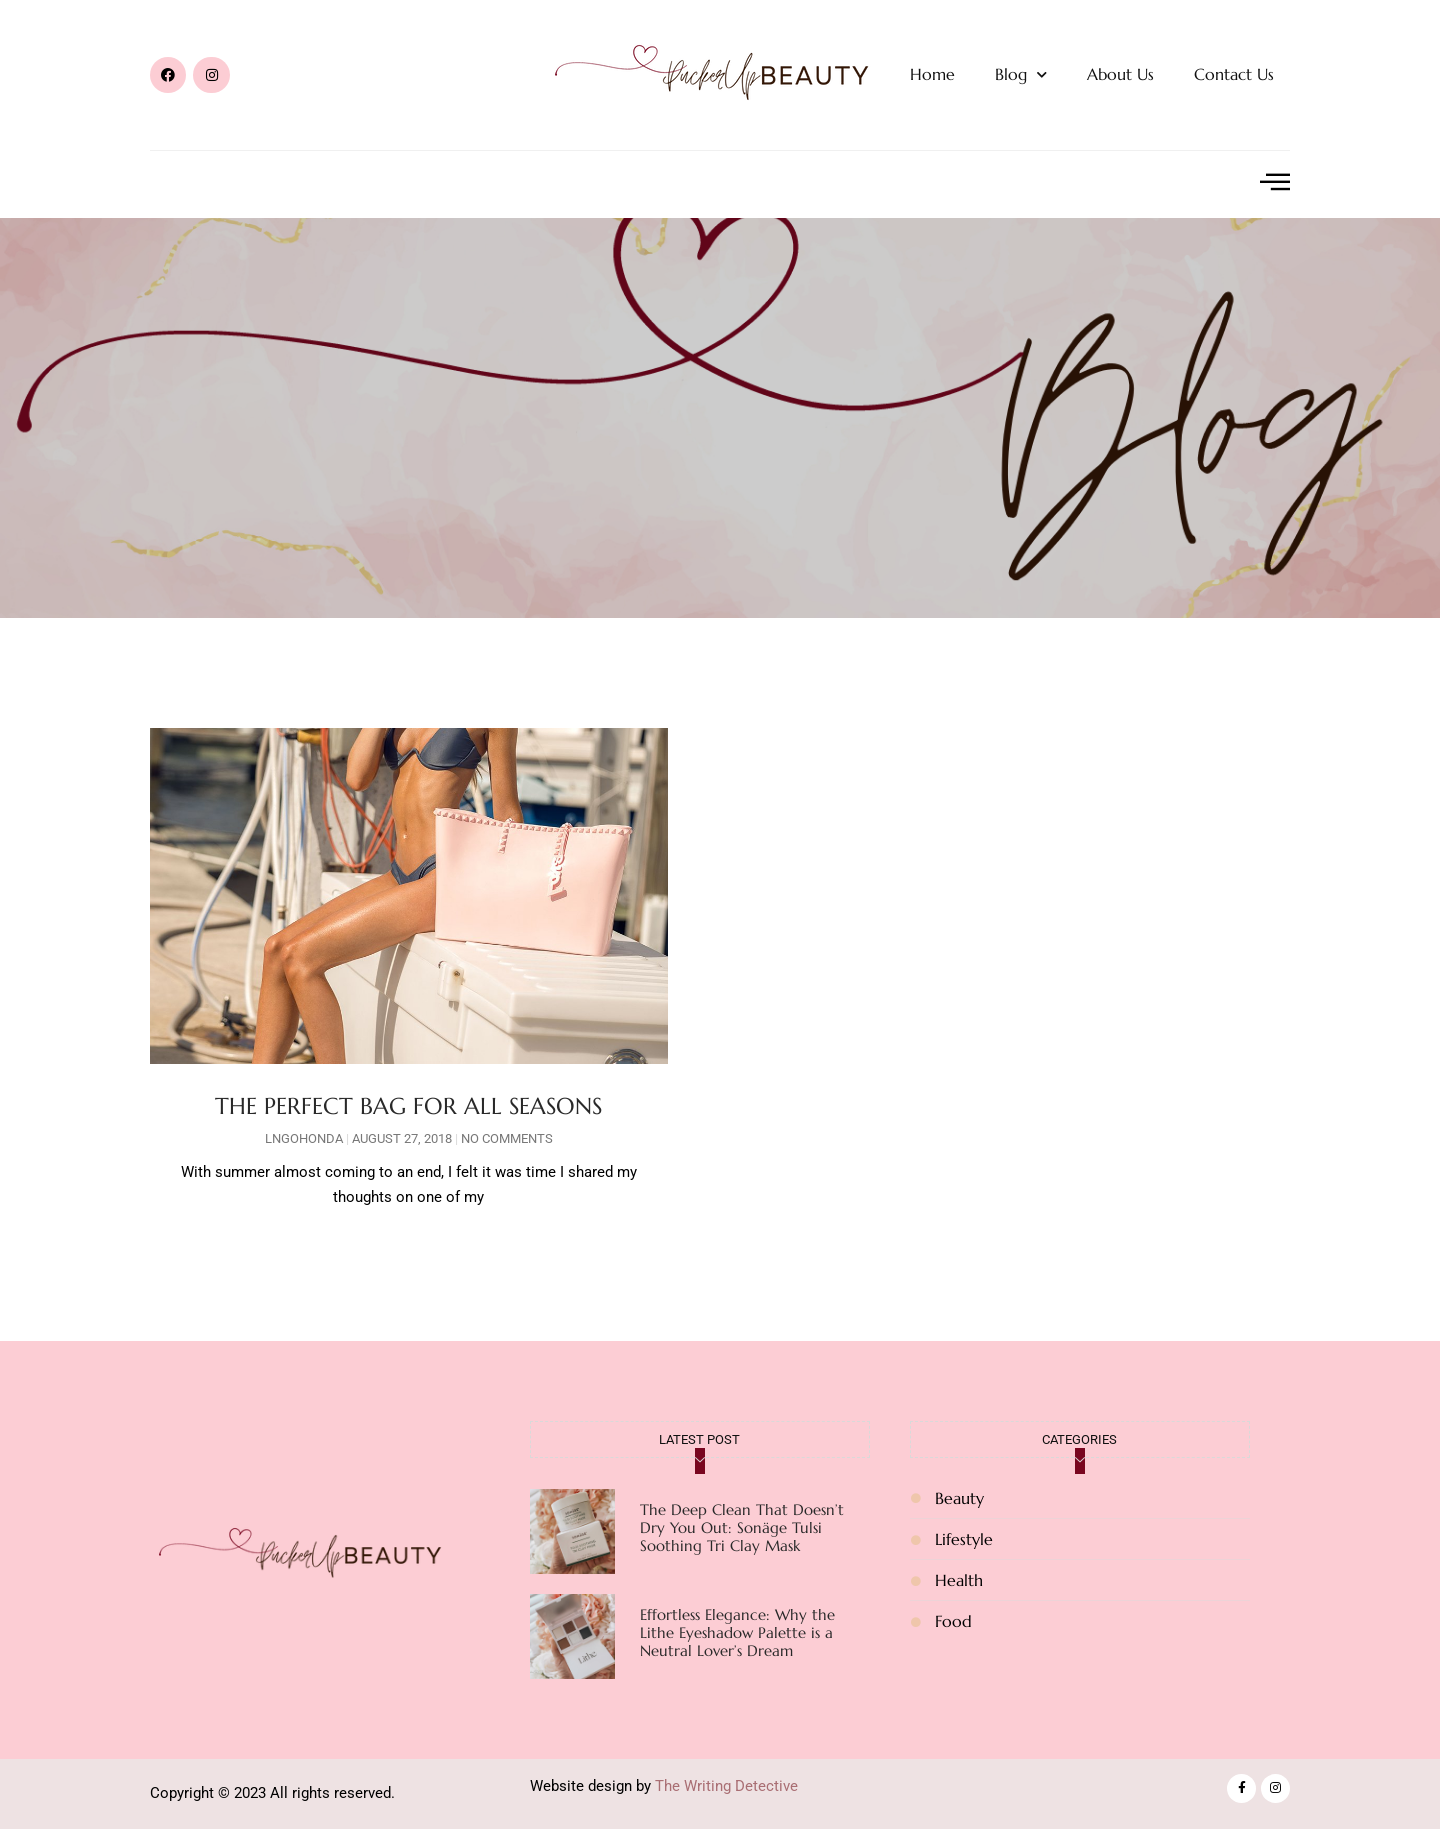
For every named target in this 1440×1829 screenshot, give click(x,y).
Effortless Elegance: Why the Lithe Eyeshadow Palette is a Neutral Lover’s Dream (737, 1632)
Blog (1021, 74)
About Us (1120, 74)
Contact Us (1234, 74)
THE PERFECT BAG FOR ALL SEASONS (408, 1106)
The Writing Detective (726, 1786)
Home (932, 74)
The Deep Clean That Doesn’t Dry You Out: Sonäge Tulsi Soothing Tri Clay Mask (742, 1527)
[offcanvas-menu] (1275, 182)
